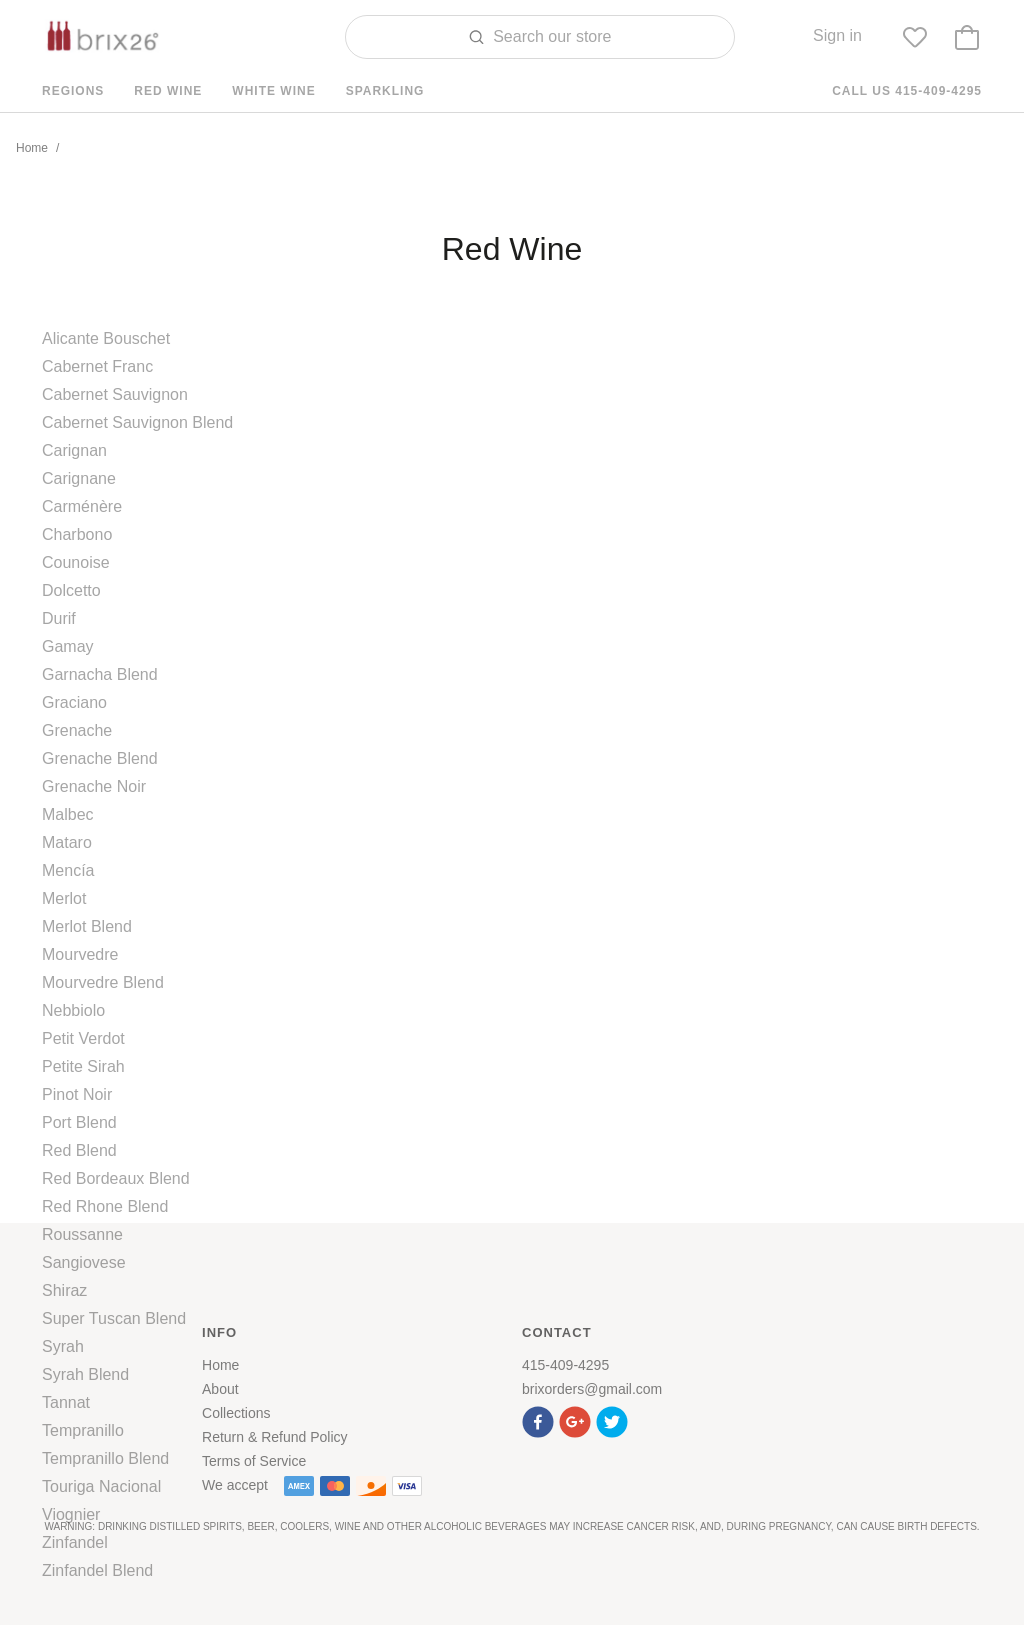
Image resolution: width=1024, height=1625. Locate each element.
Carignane (79, 478)
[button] (540, 1419)
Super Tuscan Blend (114, 1318)
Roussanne (82, 1234)
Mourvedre (80, 954)
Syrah (63, 1346)
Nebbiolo (73, 1010)
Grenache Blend (100, 758)
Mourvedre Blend (103, 982)
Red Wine (168, 91)
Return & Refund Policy (275, 1437)
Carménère (82, 506)
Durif (59, 618)
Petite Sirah (83, 1066)
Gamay (68, 646)
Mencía (68, 870)
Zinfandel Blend (97, 1570)
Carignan (74, 450)
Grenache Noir (94, 786)
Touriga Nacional (101, 1486)
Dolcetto (71, 590)
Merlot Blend (87, 926)
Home (32, 148)
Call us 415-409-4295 (907, 91)
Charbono (77, 534)
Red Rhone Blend (105, 1206)
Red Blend (79, 1150)
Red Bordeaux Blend (116, 1178)
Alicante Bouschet (106, 338)
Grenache (77, 730)
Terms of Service (254, 1461)
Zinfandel (75, 1542)
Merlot (64, 898)
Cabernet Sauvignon (115, 394)
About (220, 1389)
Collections (236, 1413)
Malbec (68, 814)
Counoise (76, 562)
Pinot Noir (77, 1094)
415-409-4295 (565, 1365)
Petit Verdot (83, 1038)
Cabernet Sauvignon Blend (137, 422)
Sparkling (385, 91)
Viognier (71, 1514)
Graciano (74, 702)
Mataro (67, 842)
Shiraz (64, 1290)
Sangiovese (84, 1262)
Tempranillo (83, 1430)
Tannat (66, 1402)
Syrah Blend (85, 1374)
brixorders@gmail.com (592, 1389)
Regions (73, 91)
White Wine (273, 91)
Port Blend (79, 1122)
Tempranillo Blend (105, 1458)
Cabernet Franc (97, 366)
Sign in (837, 35)
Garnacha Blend (100, 674)
